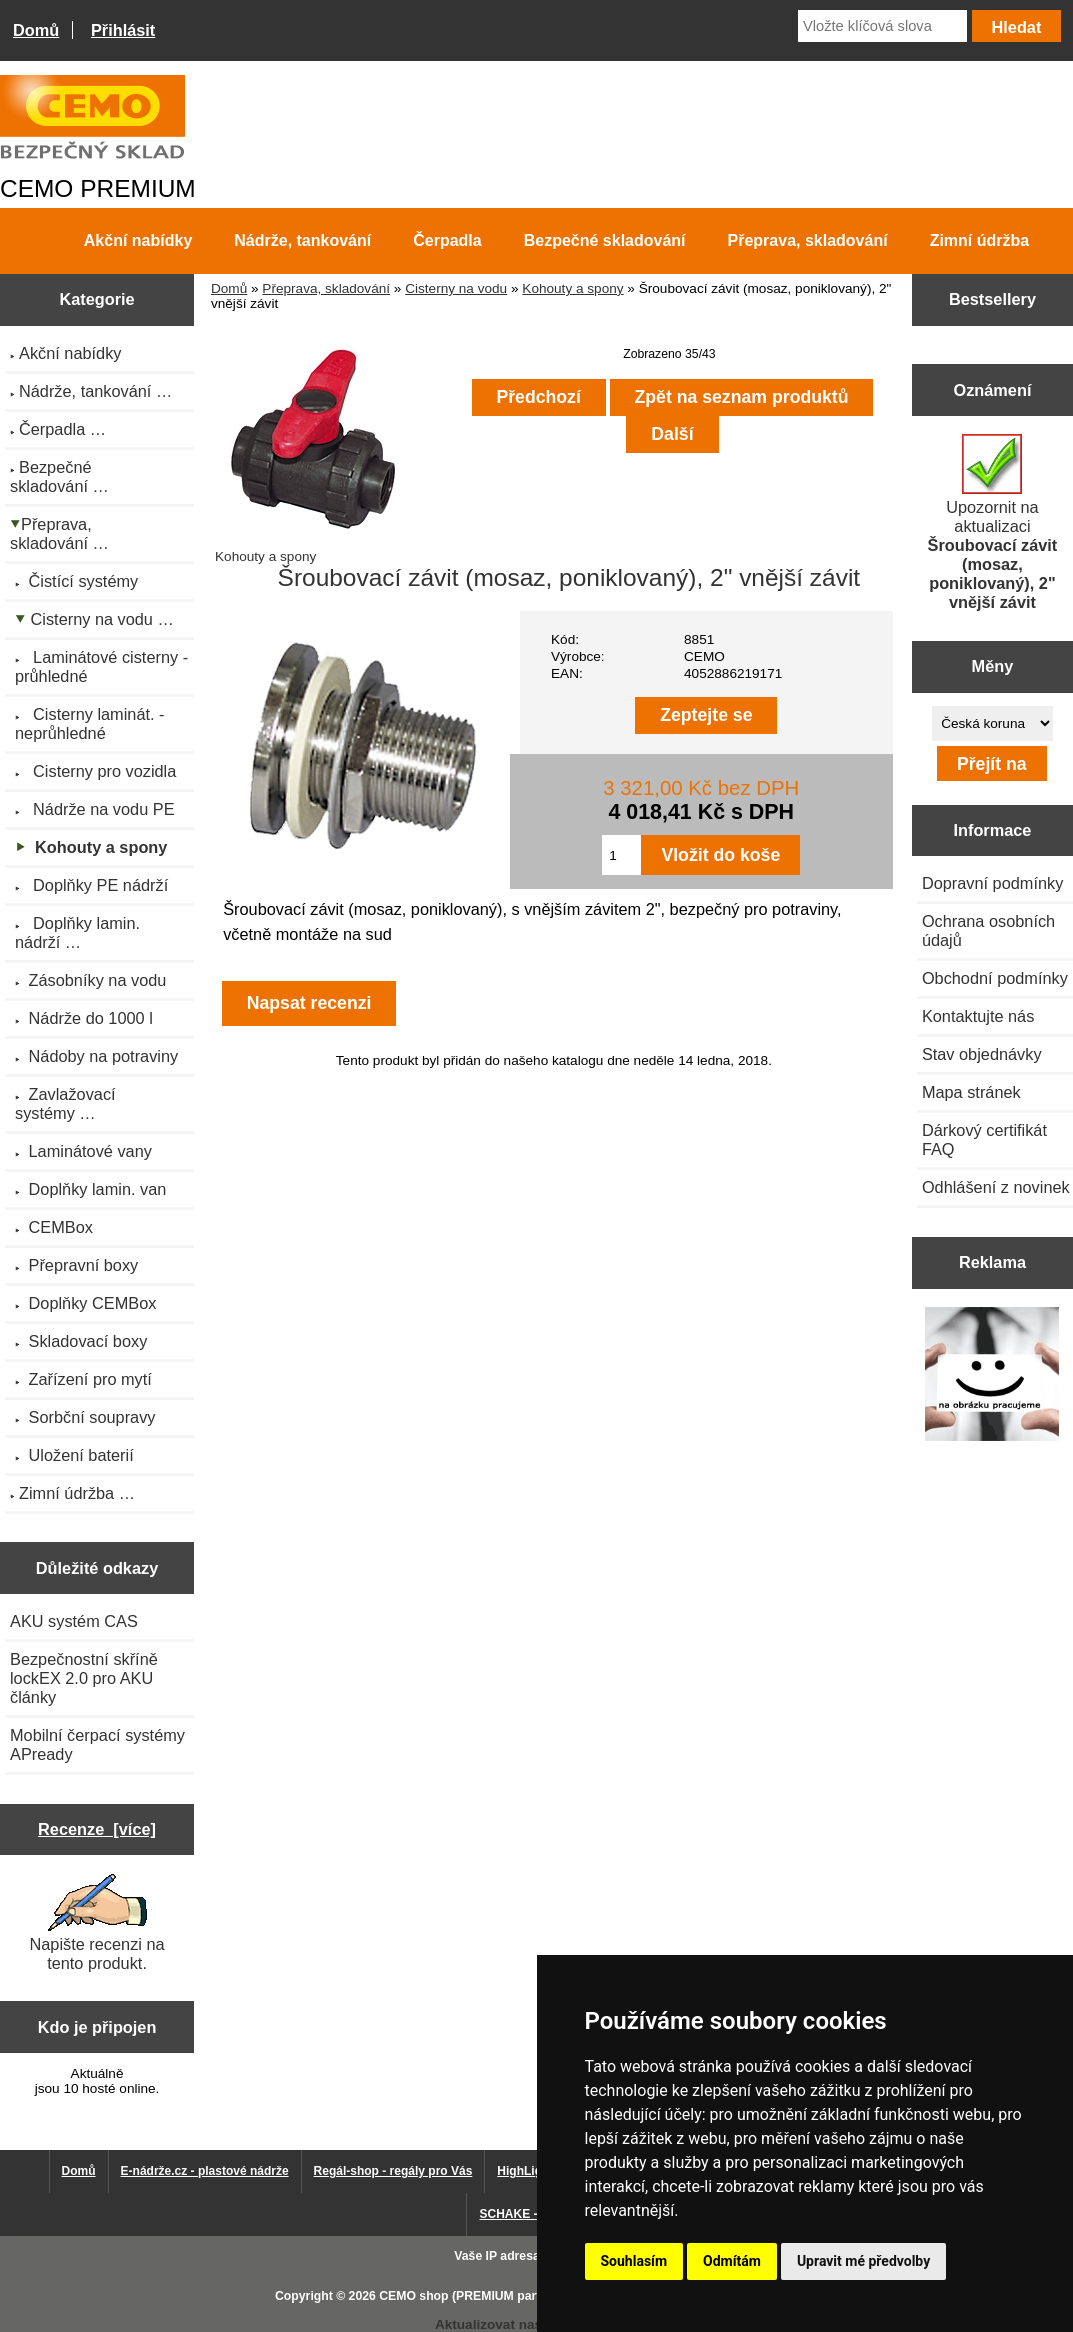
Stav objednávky (982, 1054)
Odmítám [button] (732, 2261)
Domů (36, 30)
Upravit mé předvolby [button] (863, 2261)
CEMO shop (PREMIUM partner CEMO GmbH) (511, 2296)
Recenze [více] (97, 1829)
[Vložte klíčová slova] (882, 26)
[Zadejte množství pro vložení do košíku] (621, 855)
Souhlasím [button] (634, 2261)
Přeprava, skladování (326, 288)
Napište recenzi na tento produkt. (96, 1923)
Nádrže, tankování (302, 240)
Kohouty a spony (572, 288)
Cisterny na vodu (456, 288)
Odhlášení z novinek (996, 1187)
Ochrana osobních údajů (988, 930)
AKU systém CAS (74, 1621)
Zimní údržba (980, 240)
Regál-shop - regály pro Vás (393, 2171)
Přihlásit (123, 30)
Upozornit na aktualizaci (993, 522)
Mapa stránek (971, 1092)
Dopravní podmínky (992, 883)
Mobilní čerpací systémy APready (97, 1744)
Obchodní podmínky (995, 978)
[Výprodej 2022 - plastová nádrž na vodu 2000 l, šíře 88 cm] (992, 1376)
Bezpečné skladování (605, 240)
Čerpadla (447, 240)
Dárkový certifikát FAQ (984, 1139)
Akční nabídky (138, 240)
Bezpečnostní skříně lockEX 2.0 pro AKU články (84, 1678)
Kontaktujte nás (978, 1016)
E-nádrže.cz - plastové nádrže (205, 2171)
